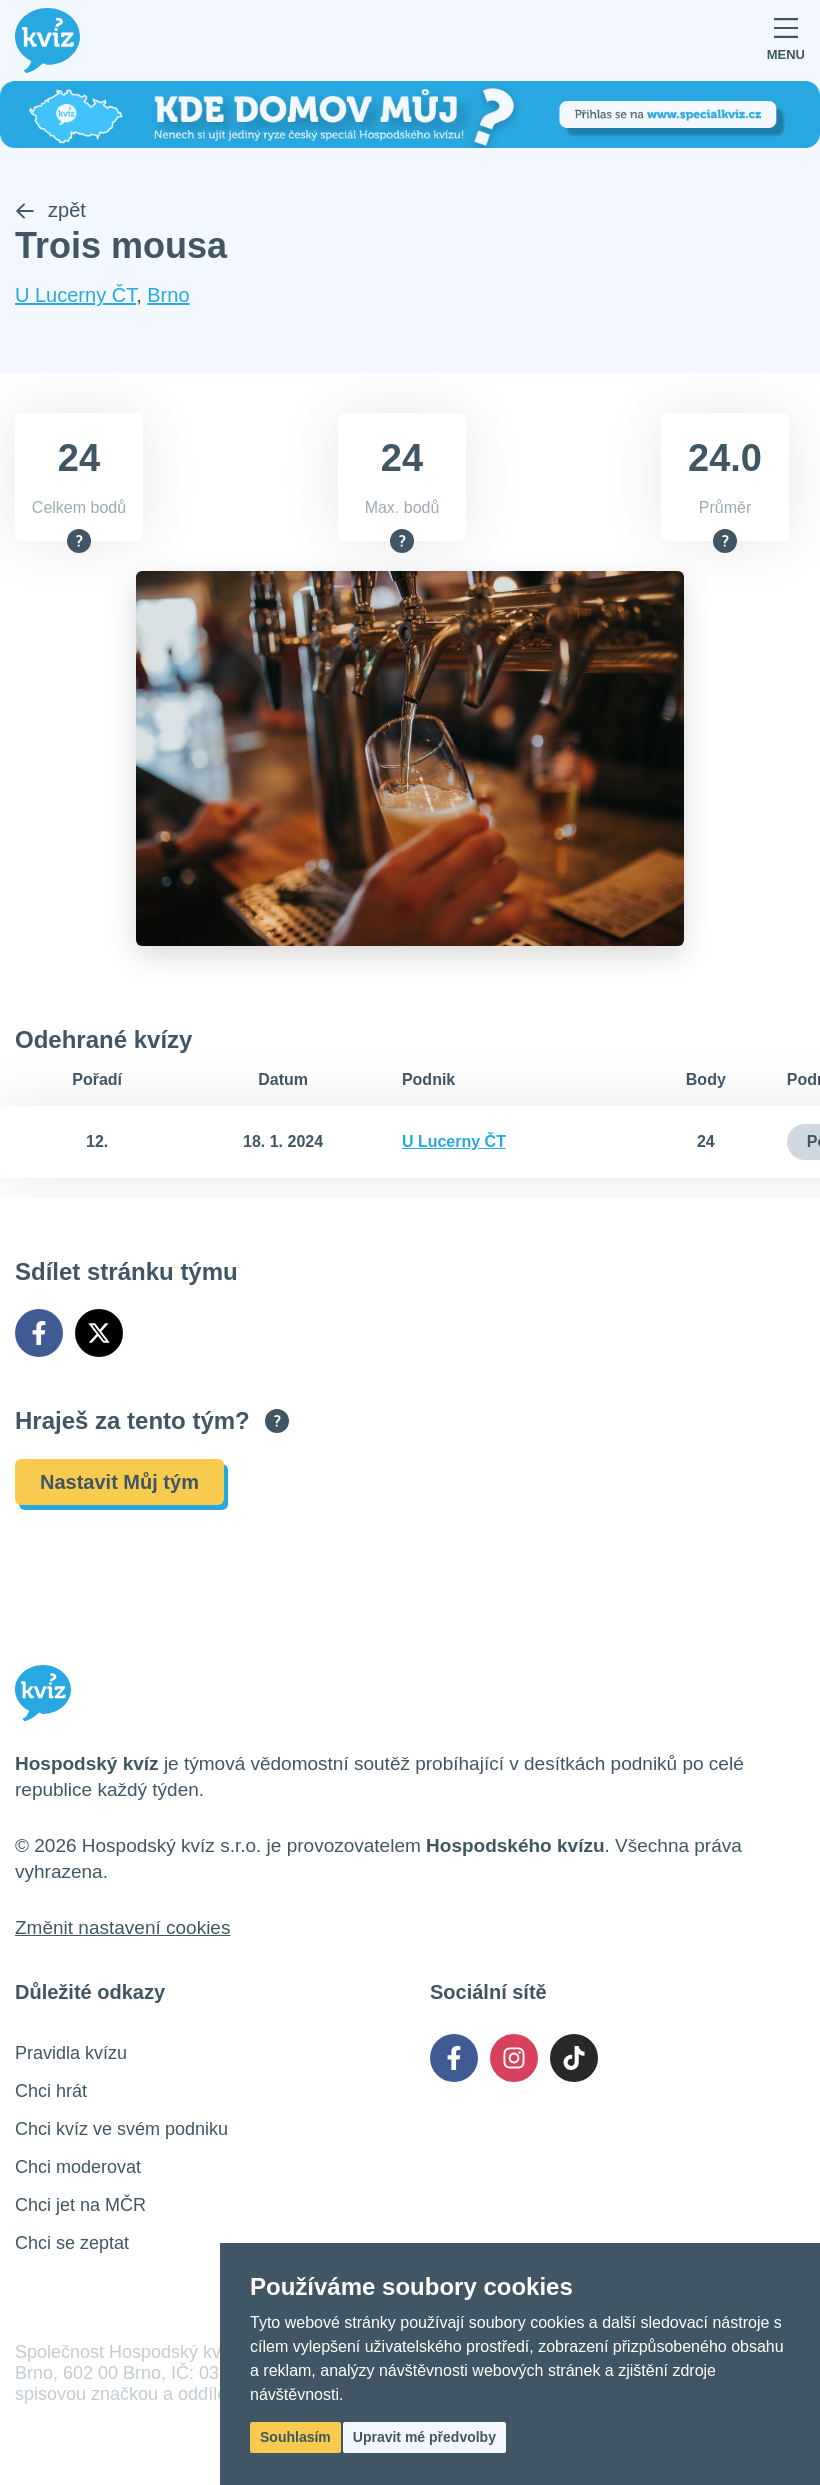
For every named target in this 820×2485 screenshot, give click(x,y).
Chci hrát (51, 2091)
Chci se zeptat (72, 2243)
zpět (50, 210)
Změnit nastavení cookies (122, 1927)
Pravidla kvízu (71, 2053)
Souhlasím (295, 2437)
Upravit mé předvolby (424, 2437)
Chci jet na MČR (80, 2205)
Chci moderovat (78, 2167)
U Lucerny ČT (75, 295)
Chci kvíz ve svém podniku (121, 2129)
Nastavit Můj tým (119, 1482)
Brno (168, 295)
